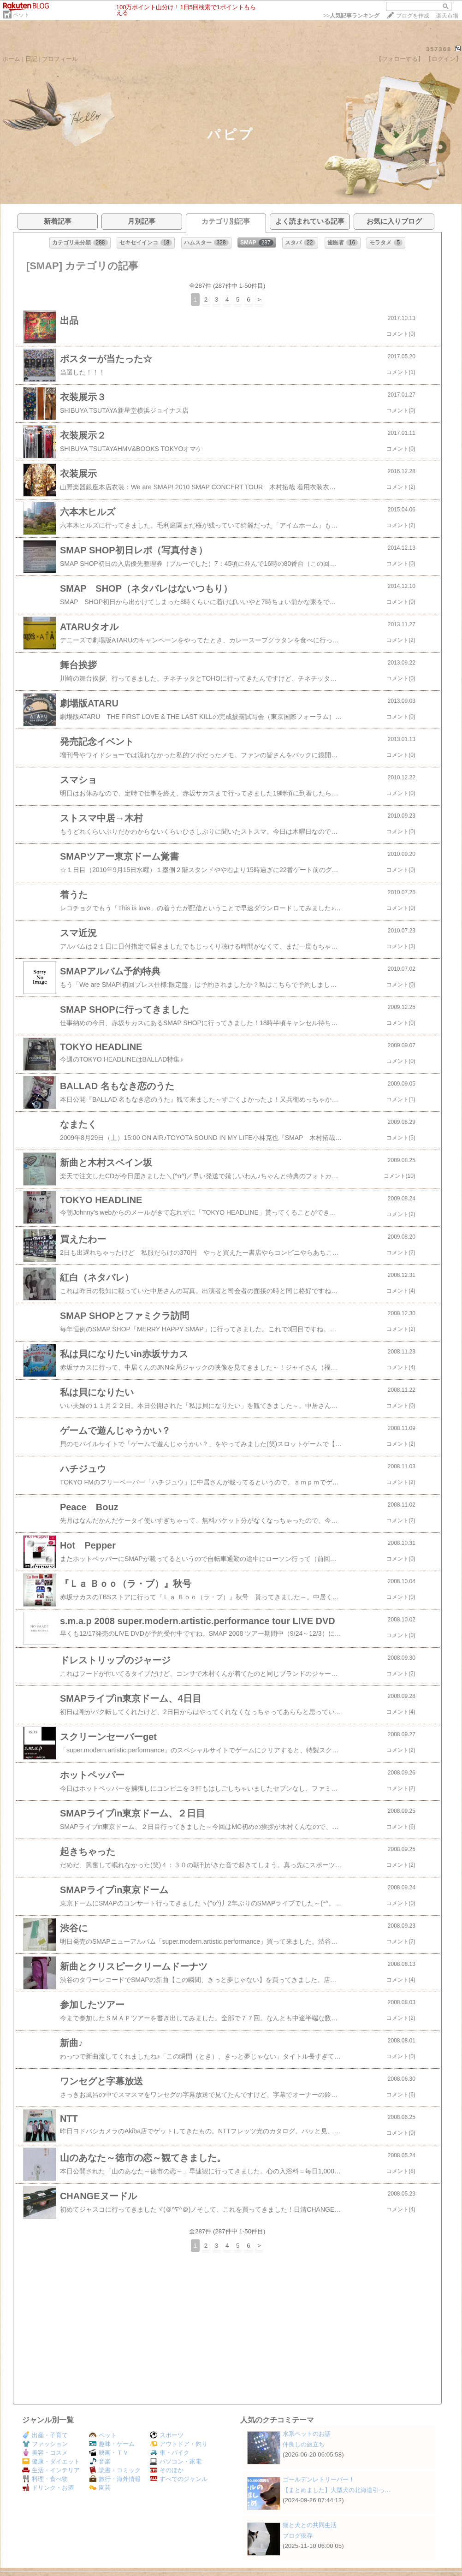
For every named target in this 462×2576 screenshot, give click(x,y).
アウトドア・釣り (178, 2443)
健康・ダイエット (51, 2461)
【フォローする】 (400, 58)
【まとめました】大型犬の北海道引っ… (337, 2490)
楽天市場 (447, 15)
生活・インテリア (51, 2470)
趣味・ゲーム (112, 2443)
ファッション (45, 2443)
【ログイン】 (444, 58)
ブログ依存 (298, 2535)
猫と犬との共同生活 (310, 2525)
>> (351, 15)
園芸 (100, 2487)
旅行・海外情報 (115, 2478)
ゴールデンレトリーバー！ (319, 2479)
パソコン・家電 (175, 2461)
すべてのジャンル (178, 2478)
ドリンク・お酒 (48, 2487)
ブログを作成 (412, 15)
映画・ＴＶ (109, 2452)
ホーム (11, 58)
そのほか (167, 2470)
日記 (31, 58)
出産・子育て (45, 2435)
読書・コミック (115, 2470)
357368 (438, 49)
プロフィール (60, 58)
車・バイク (170, 2452)
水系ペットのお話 (307, 2433)
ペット (21, 15)
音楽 (100, 2461)
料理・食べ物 (45, 2478)
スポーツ (167, 2435)
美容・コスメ (45, 2452)
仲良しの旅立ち (304, 2444)
